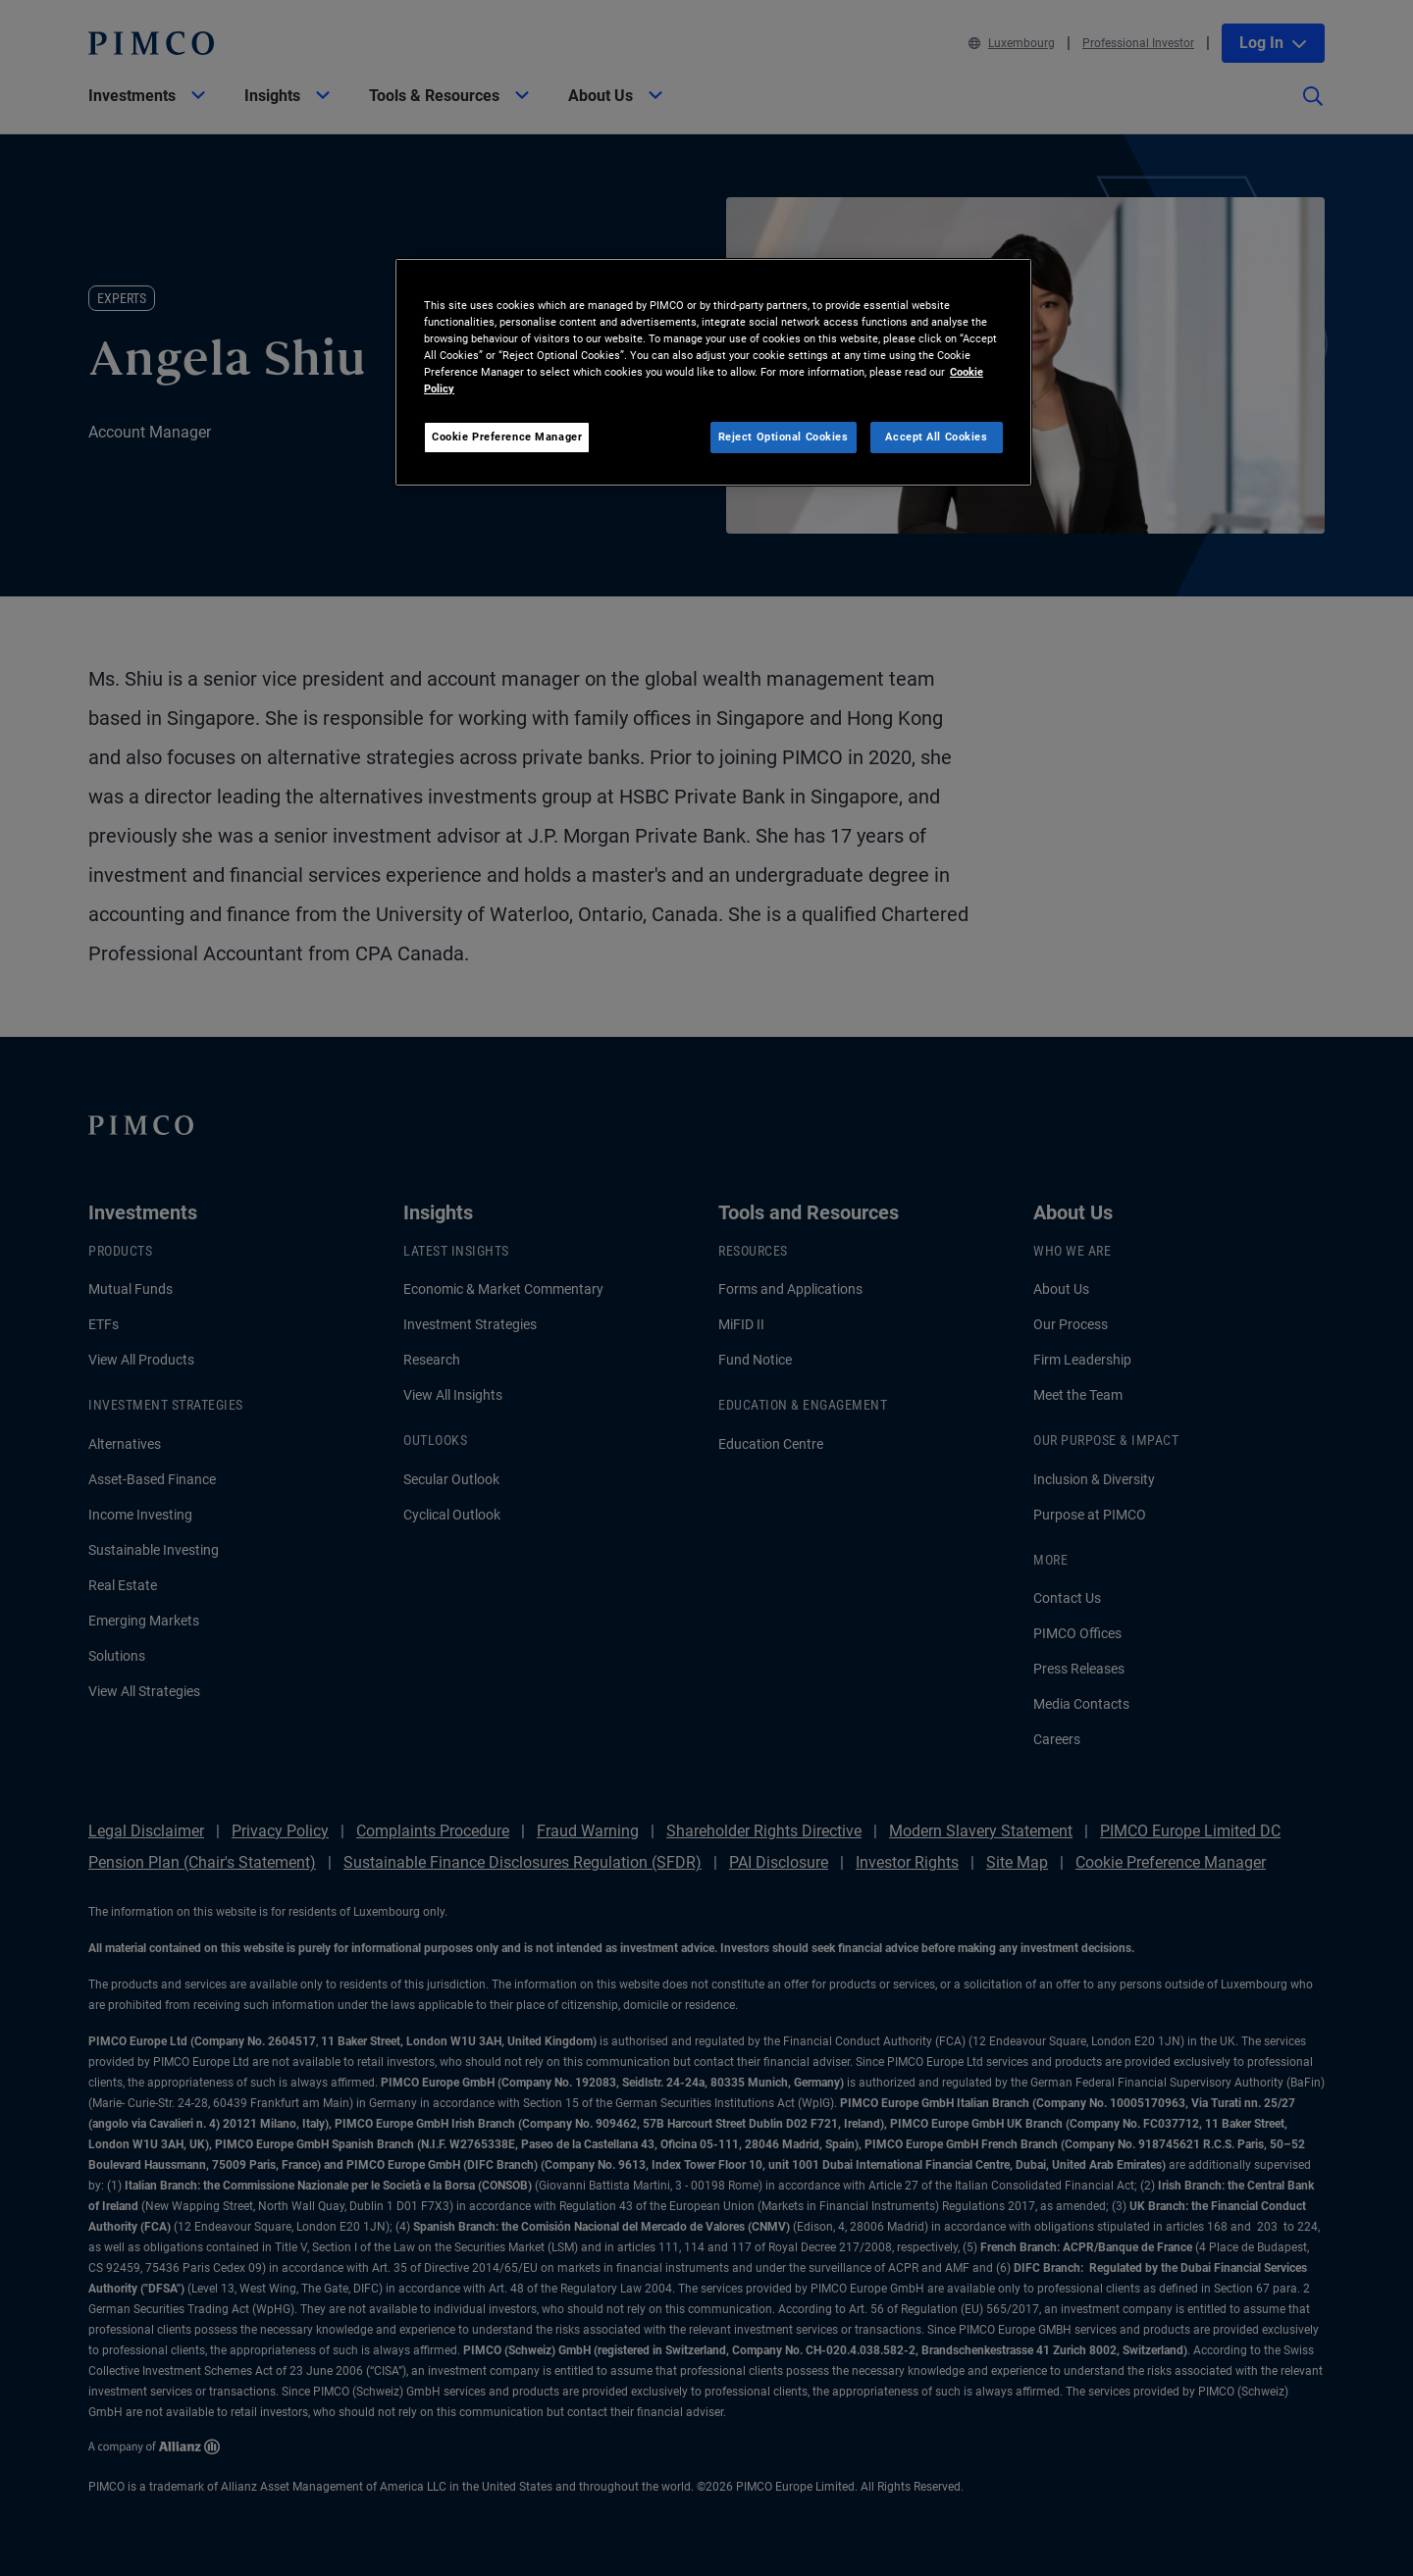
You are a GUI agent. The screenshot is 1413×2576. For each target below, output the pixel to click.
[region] (713, 372)
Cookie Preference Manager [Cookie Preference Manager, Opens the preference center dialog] (507, 436)
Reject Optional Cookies (783, 436)
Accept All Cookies (936, 436)
